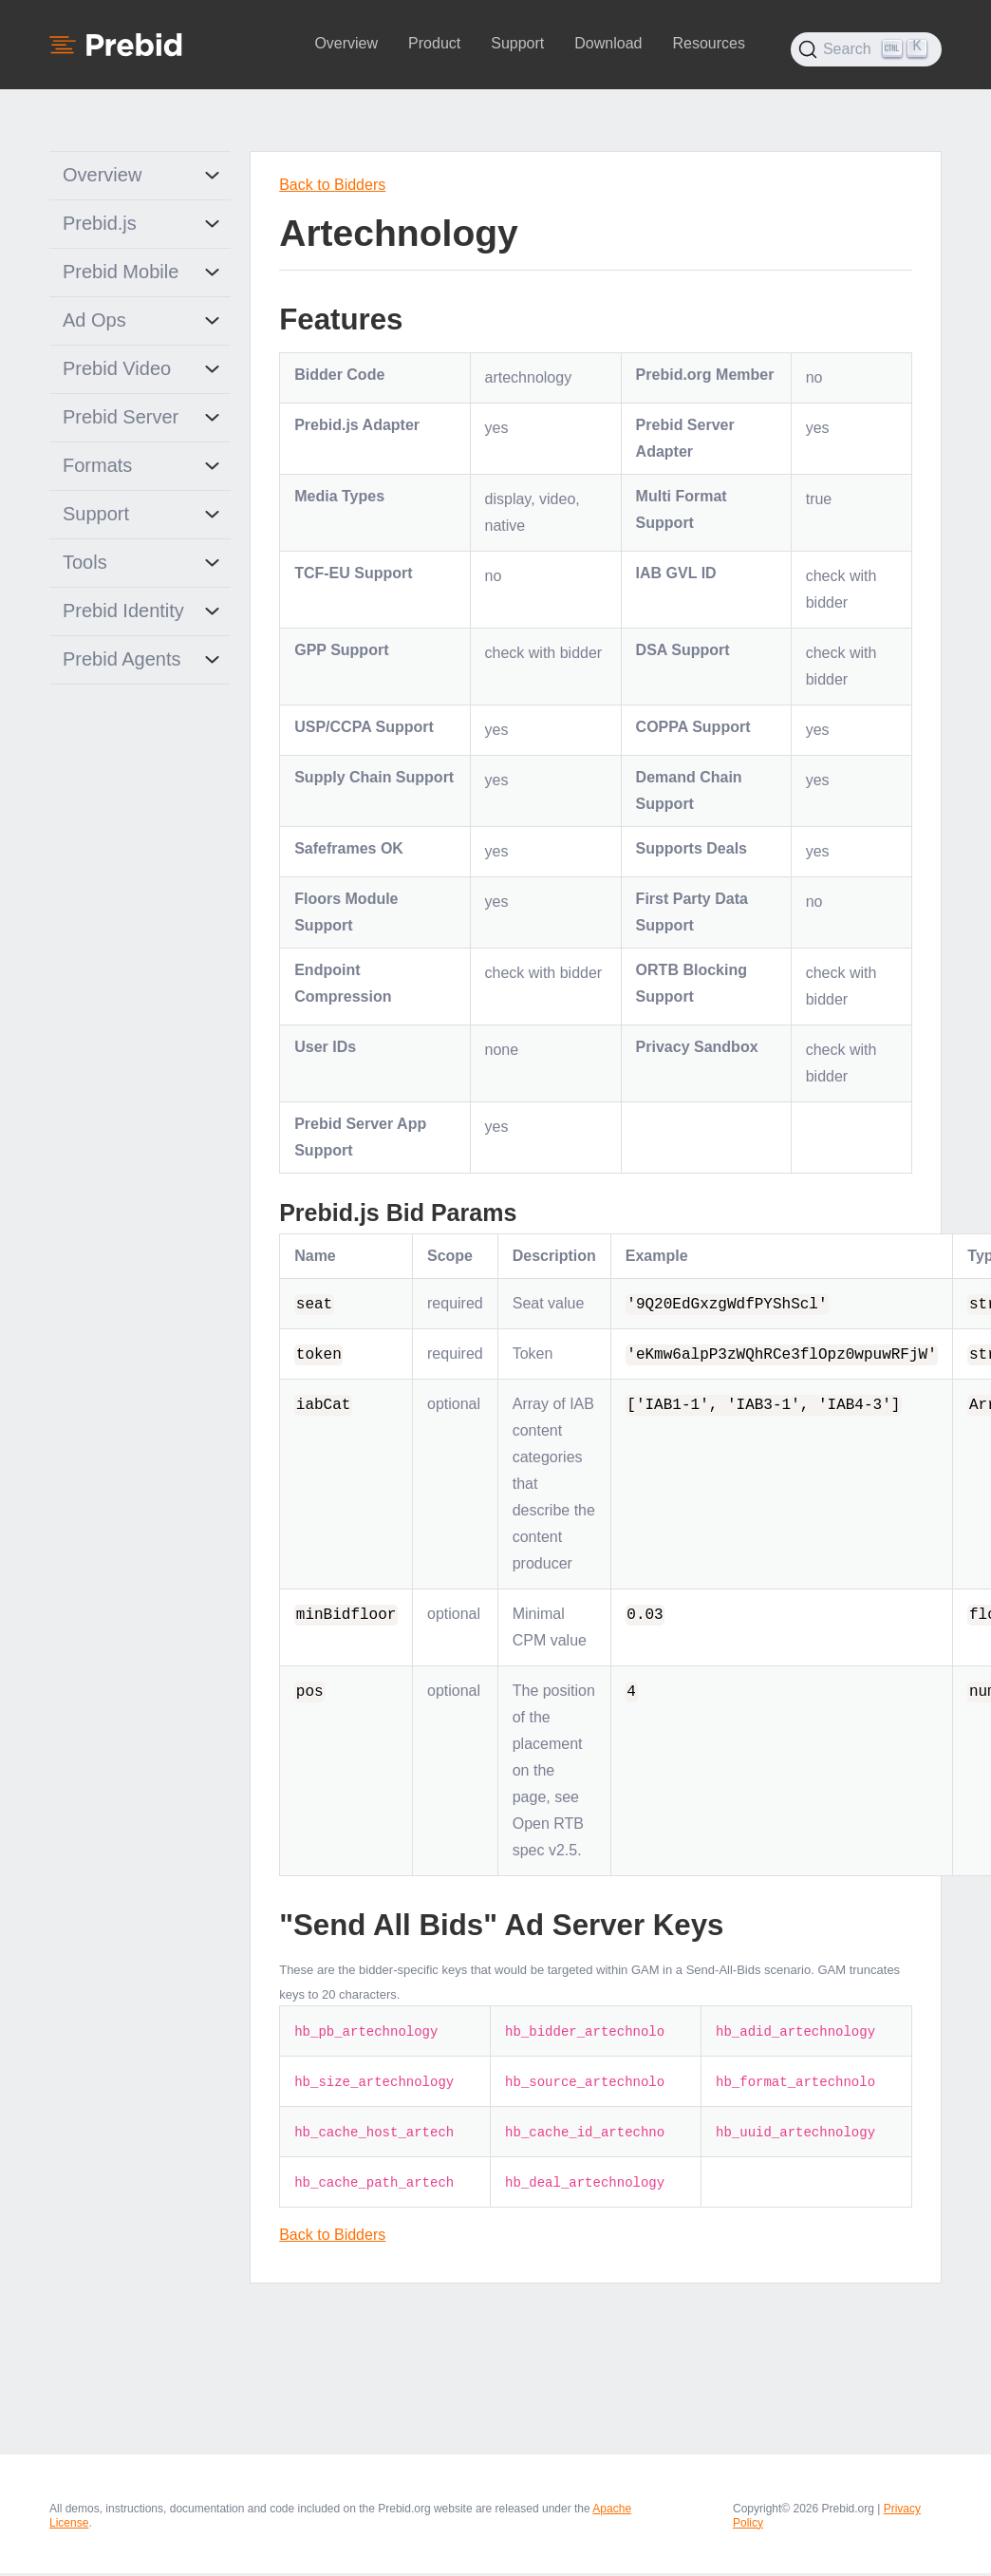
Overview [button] (346, 43)
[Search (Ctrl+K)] (866, 49)
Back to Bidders (332, 185)
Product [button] (434, 43)
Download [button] (608, 43)
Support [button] (517, 43)
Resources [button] (708, 43)
